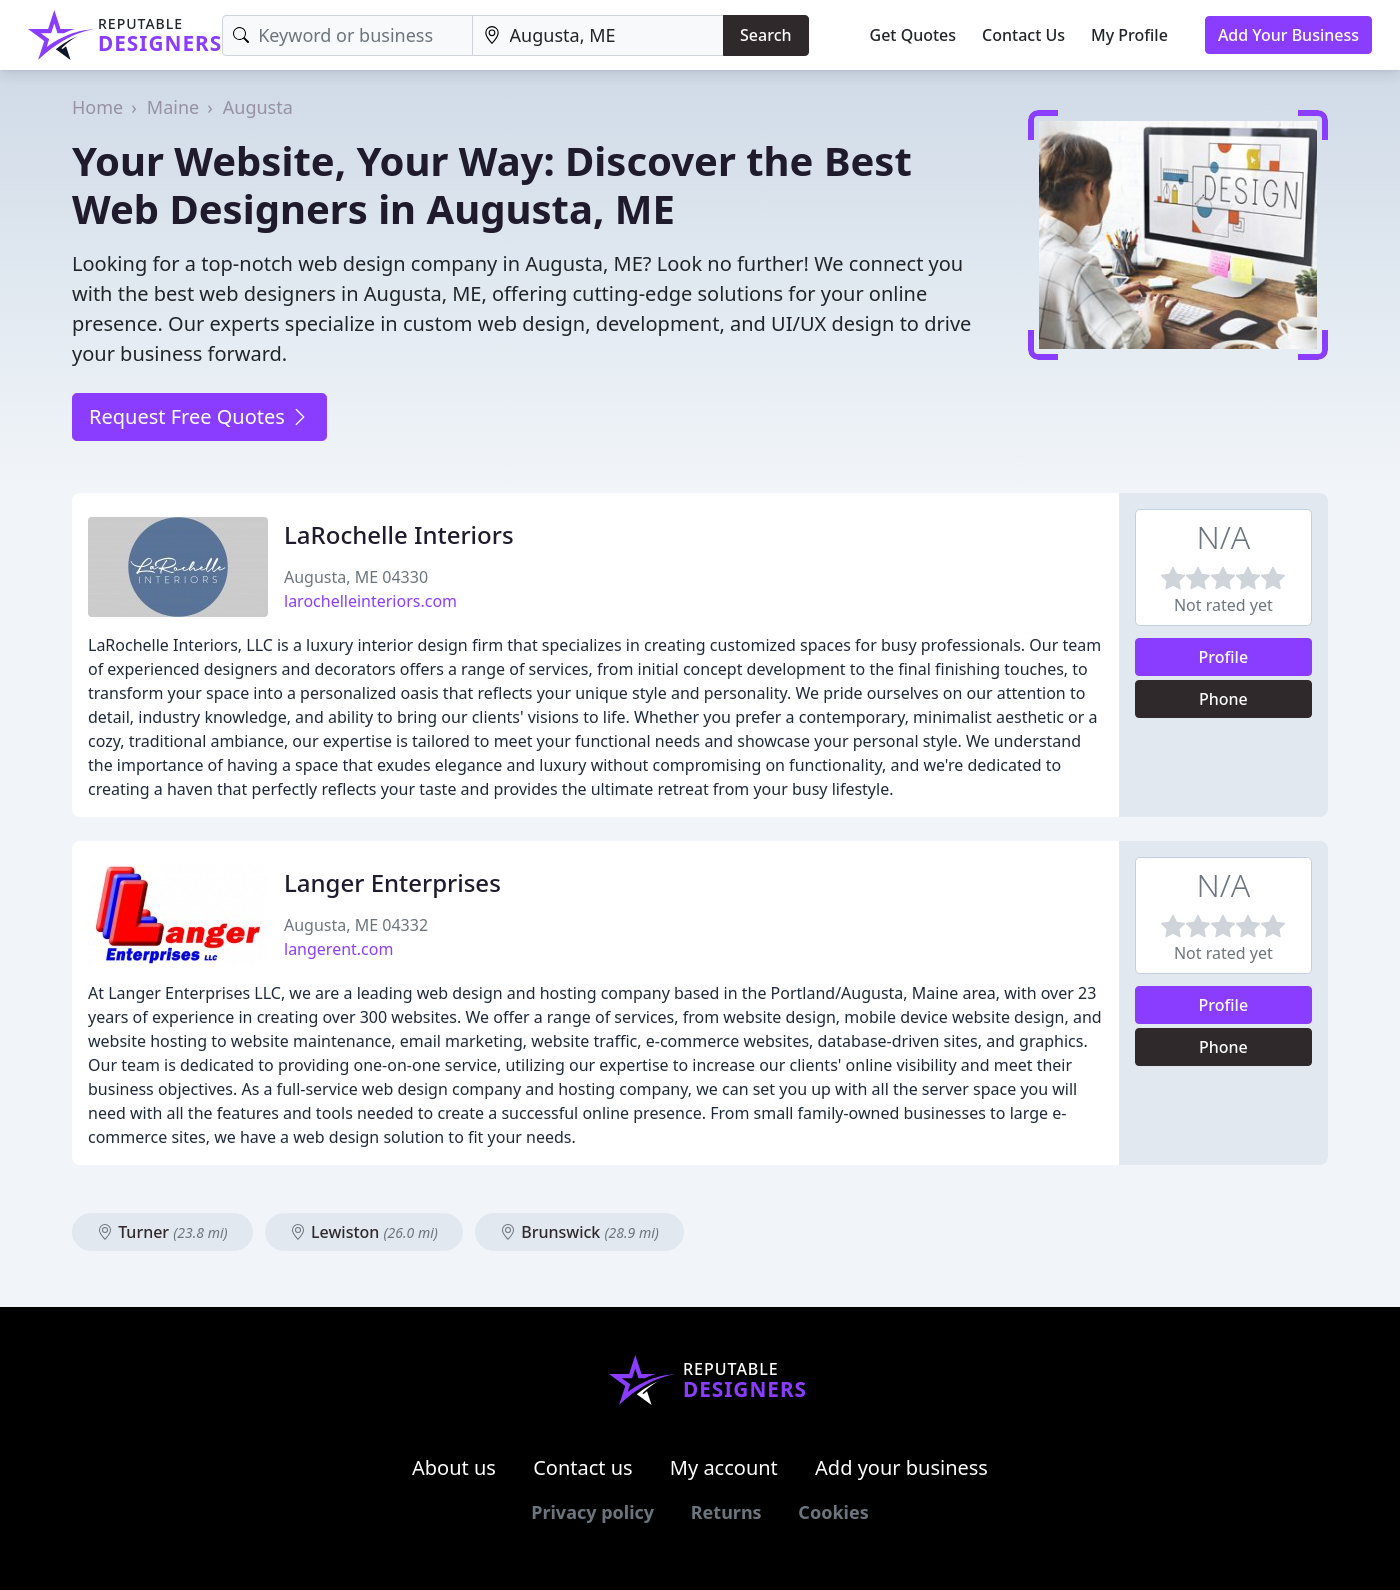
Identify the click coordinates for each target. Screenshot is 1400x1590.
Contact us (583, 1467)
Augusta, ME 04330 (356, 577)
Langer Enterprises (392, 882)
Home (97, 107)
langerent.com (338, 949)
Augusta (258, 107)
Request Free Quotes (199, 416)
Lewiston (364, 1232)
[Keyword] (347, 35)
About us (454, 1467)
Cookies (833, 1512)
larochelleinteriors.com (370, 601)
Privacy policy (592, 1512)
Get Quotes (913, 35)
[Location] (598, 35)
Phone (1223, 699)
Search (765, 35)
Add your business (901, 1467)
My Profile (1129, 35)
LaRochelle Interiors (399, 534)
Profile (1224, 657)
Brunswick (579, 1232)
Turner (162, 1232)
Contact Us (1023, 35)
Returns (726, 1512)
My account (724, 1467)
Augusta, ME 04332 (356, 925)
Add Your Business (1288, 35)
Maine (173, 107)
